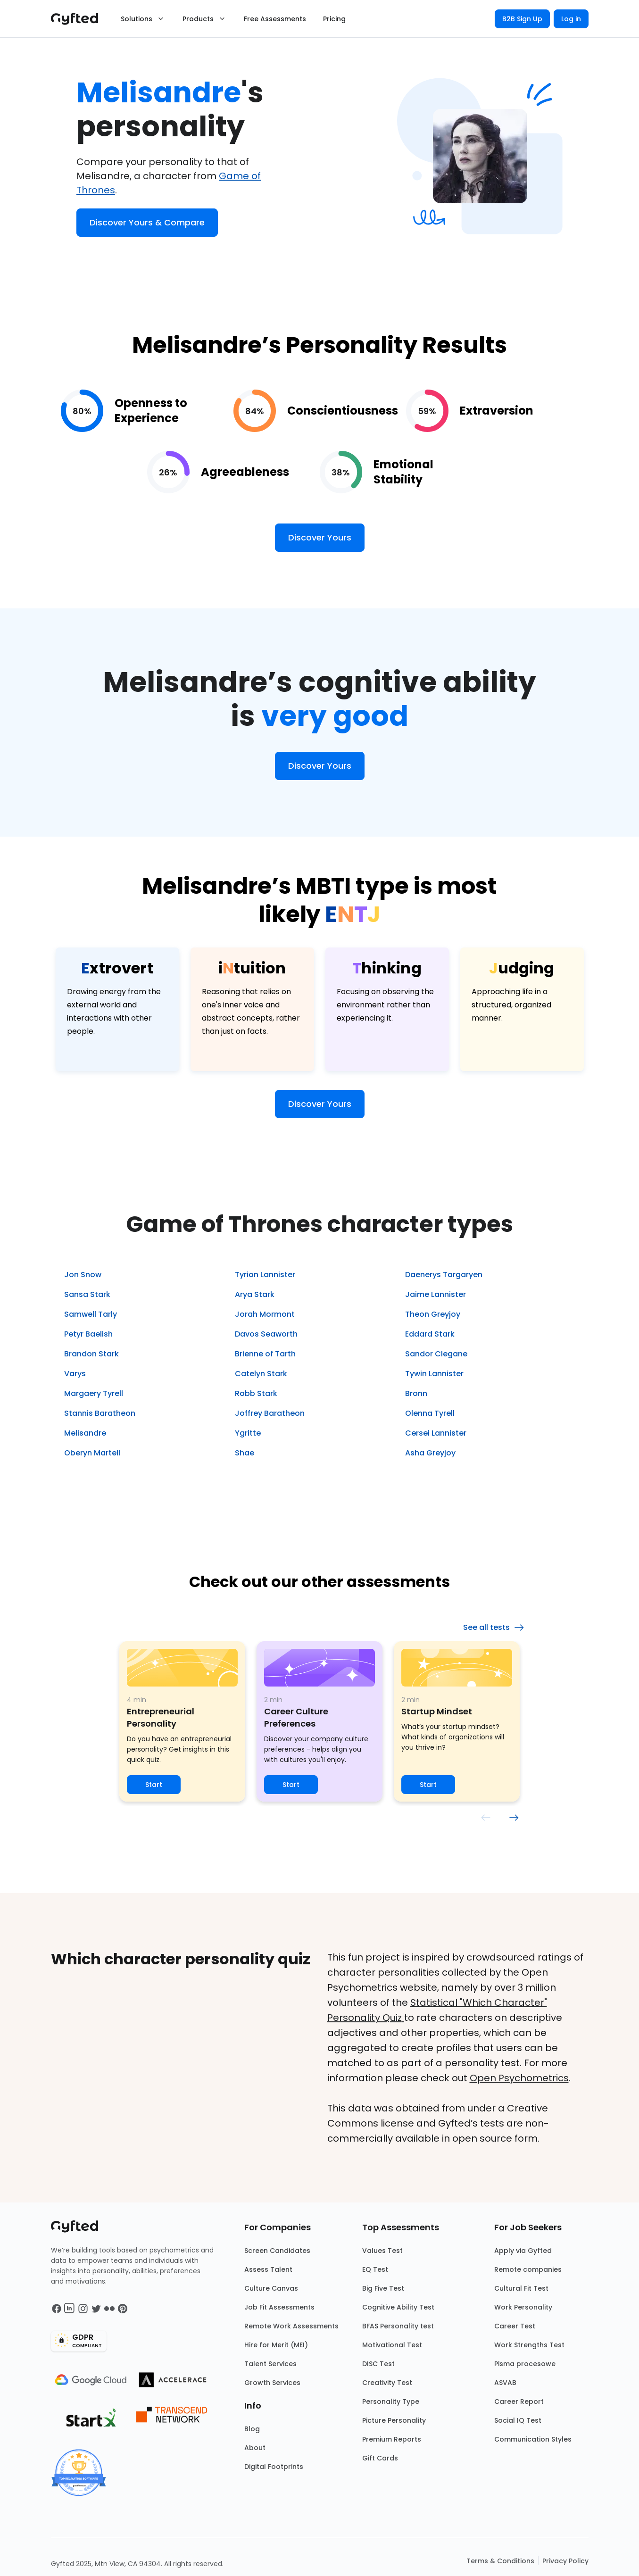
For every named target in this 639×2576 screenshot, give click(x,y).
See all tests (494, 1627)
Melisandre (85, 1433)
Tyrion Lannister (265, 1274)
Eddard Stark (430, 1334)
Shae (244, 1452)
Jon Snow (82, 1274)
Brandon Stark (91, 1353)
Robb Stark (256, 1393)
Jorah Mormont (265, 1314)
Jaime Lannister (435, 1294)
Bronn (416, 1393)
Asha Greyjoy (430, 1452)
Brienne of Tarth (265, 1353)
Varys (75, 1373)
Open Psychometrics (519, 2078)
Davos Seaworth (266, 1334)
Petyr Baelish (88, 1334)
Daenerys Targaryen (443, 1274)
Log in (571, 19)
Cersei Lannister (435, 1433)
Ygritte (248, 1433)
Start (153, 1784)
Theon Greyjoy (432, 1314)
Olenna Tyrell (430, 1413)
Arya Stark (254, 1294)
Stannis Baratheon (99, 1413)
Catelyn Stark (261, 1373)
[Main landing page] (79, 19)
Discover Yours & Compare (147, 222)
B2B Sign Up (522, 19)
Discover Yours (319, 537)
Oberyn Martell (92, 1452)
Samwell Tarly (90, 1314)
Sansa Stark (87, 1294)
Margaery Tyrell (93, 1393)
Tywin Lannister (434, 1373)
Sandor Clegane (436, 1353)
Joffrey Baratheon (270, 1413)
